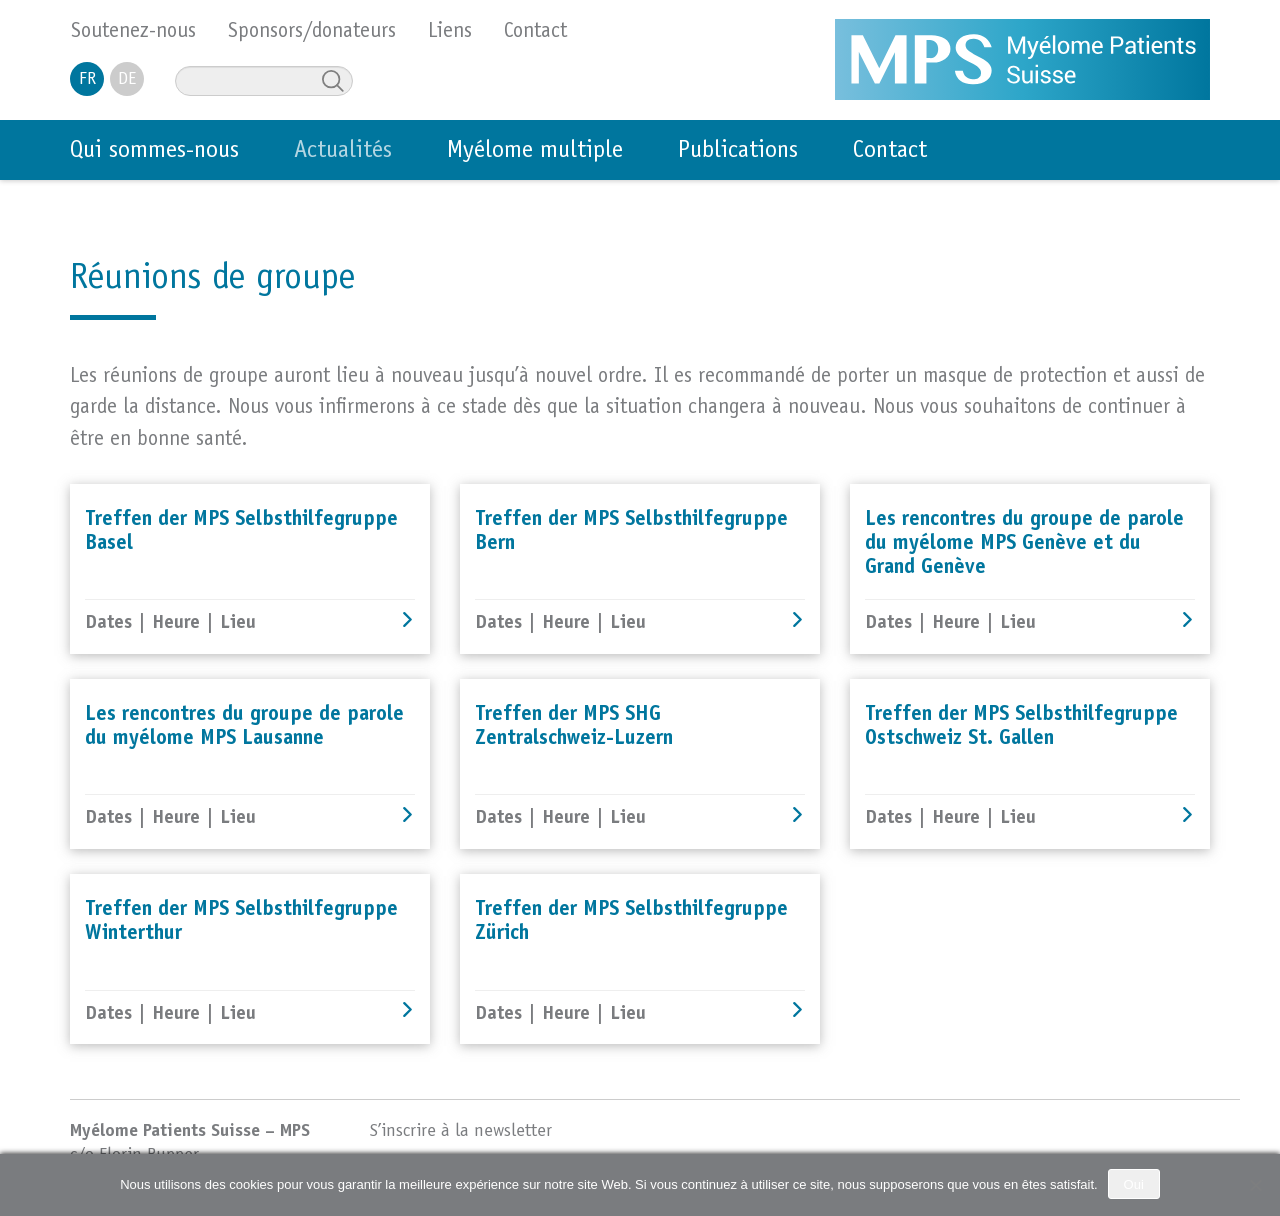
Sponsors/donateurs (312, 32)
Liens (450, 32)
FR (87, 80)
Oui (1134, 1184)
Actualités (343, 152)
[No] (1255, 1185)
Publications (738, 152)
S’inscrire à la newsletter (461, 1132)
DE (127, 80)
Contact (890, 152)
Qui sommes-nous (154, 152)
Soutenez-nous (133, 32)
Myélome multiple (535, 152)
